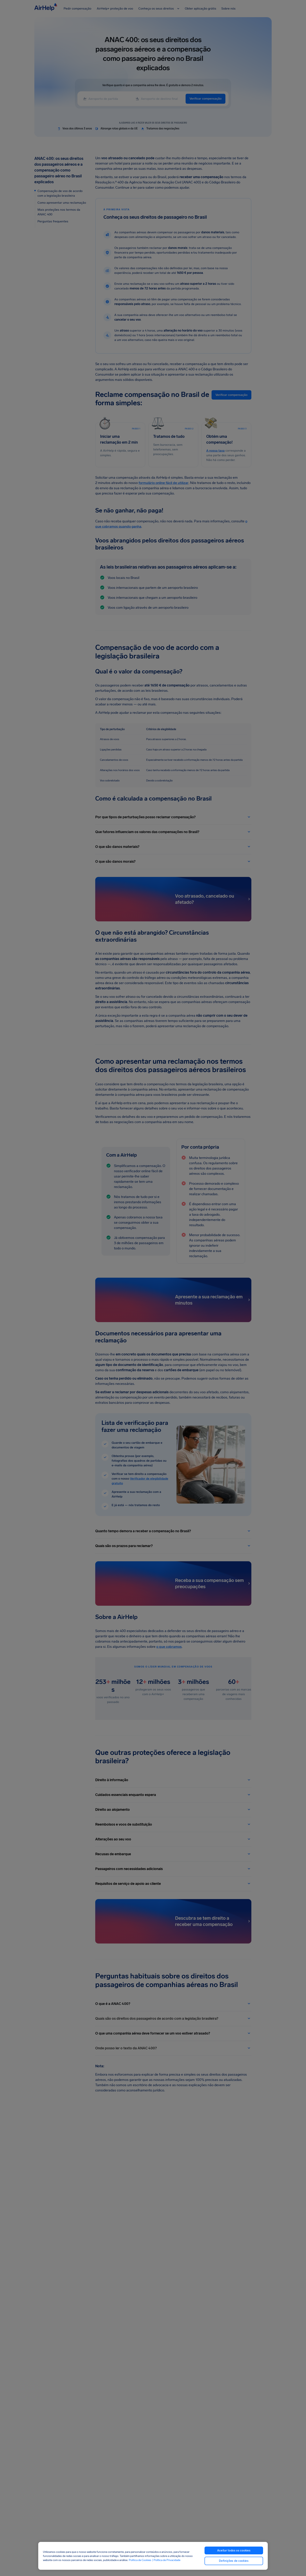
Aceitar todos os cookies (234, 2550)
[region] (153, 2556)
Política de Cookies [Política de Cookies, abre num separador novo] (140, 2560)
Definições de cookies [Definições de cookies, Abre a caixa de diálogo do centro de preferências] (234, 2561)
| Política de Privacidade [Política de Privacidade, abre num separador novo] (166, 2560)
